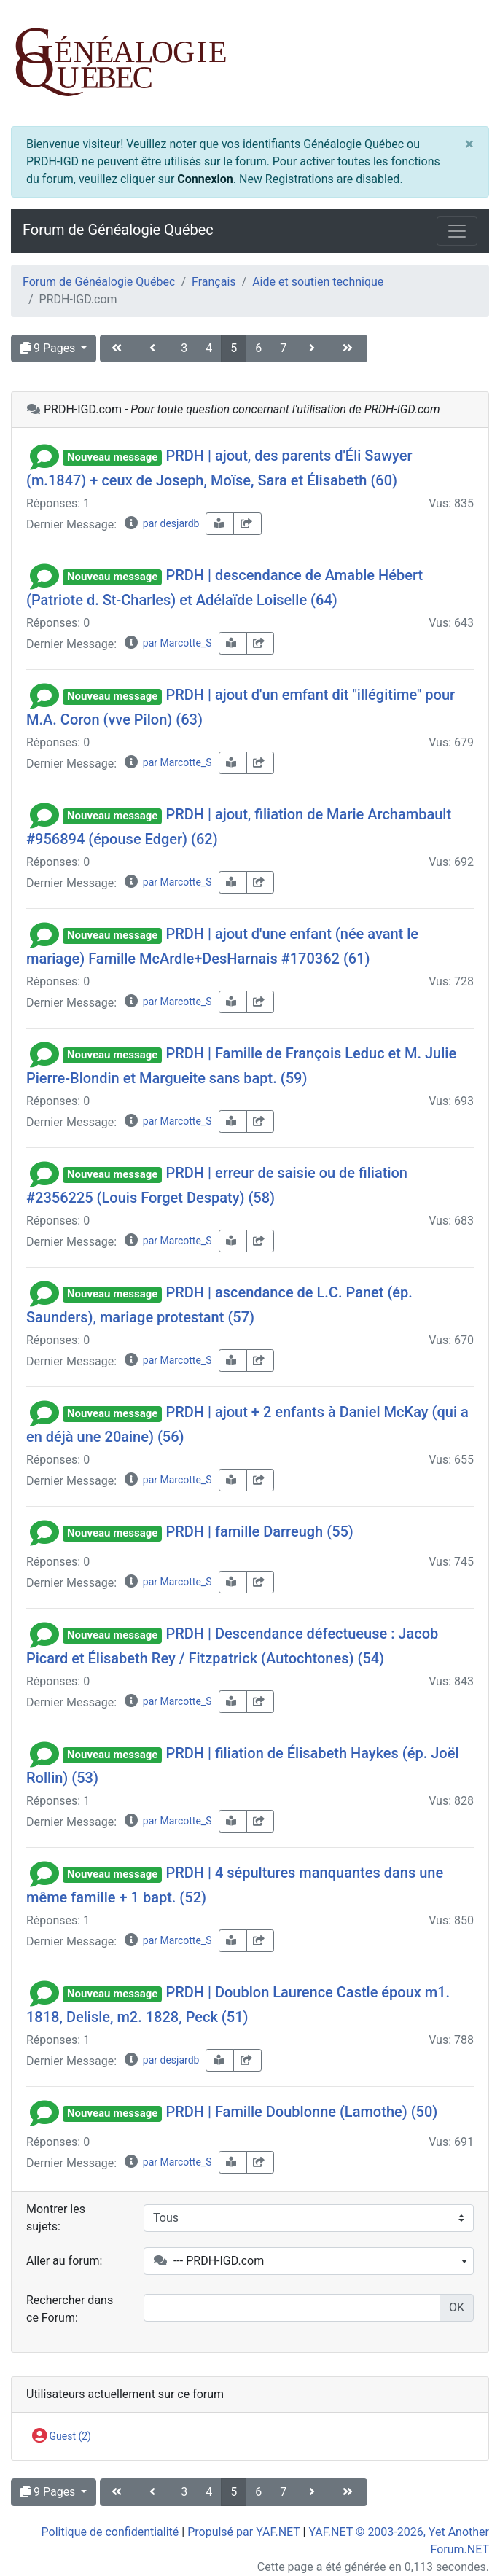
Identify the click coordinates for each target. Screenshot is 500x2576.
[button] (44, 455)
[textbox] (308, 2261)
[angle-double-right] (349, 348)
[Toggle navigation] (457, 231)
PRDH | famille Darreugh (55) (259, 1531)
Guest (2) (61, 2436)
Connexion (205, 179)
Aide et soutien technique (317, 282)
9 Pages (49, 348)
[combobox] (309, 2261)
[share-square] (247, 523)
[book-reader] (220, 523)
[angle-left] (154, 348)
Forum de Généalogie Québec (118, 229)
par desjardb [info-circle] (161, 523)
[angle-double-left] (118, 348)
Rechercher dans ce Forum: (69, 2309)
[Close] (469, 143)
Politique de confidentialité (110, 2532)
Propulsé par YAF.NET (243, 2532)
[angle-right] (313, 348)
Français (214, 282)
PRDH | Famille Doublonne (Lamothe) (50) (301, 2111)
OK (456, 2307)
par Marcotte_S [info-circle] (167, 643)
